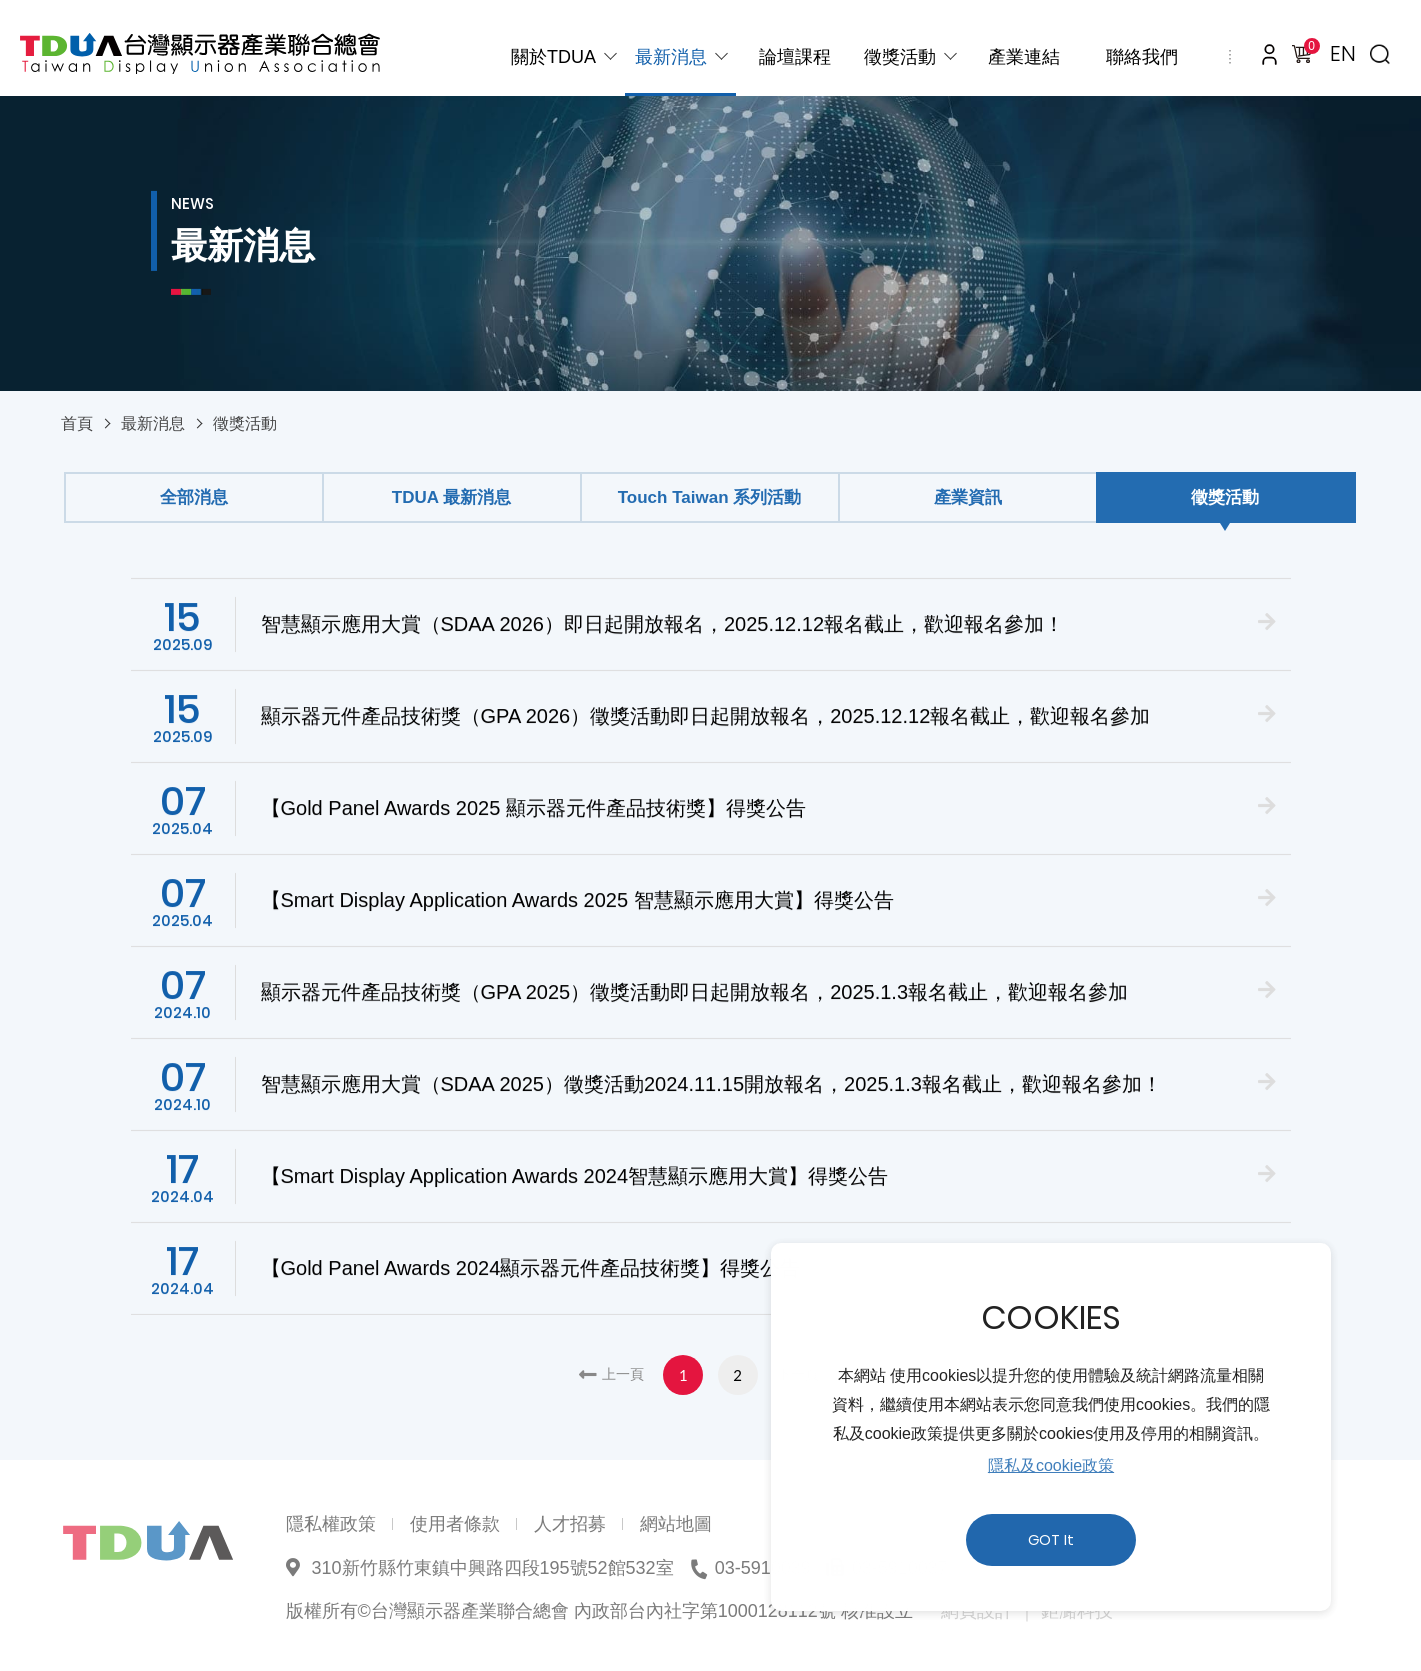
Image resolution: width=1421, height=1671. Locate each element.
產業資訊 (968, 497)
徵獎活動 (900, 57)
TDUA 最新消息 (451, 497)
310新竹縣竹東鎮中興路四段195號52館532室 (493, 1568)
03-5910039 (763, 1568)
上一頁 (623, 1374)
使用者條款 (455, 1524)
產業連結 (1024, 57)
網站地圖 (676, 1524)
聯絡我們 (1142, 57)
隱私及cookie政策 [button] (1051, 1465)
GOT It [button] (1051, 1540)
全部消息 (194, 497)
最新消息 (671, 57)
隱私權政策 (331, 1524)
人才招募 (570, 1524)
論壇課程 (795, 57)
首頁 (77, 423)
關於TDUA (553, 57)
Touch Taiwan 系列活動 (710, 497)
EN (1343, 53)
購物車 (1308, 49)
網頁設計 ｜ (988, 1611)
